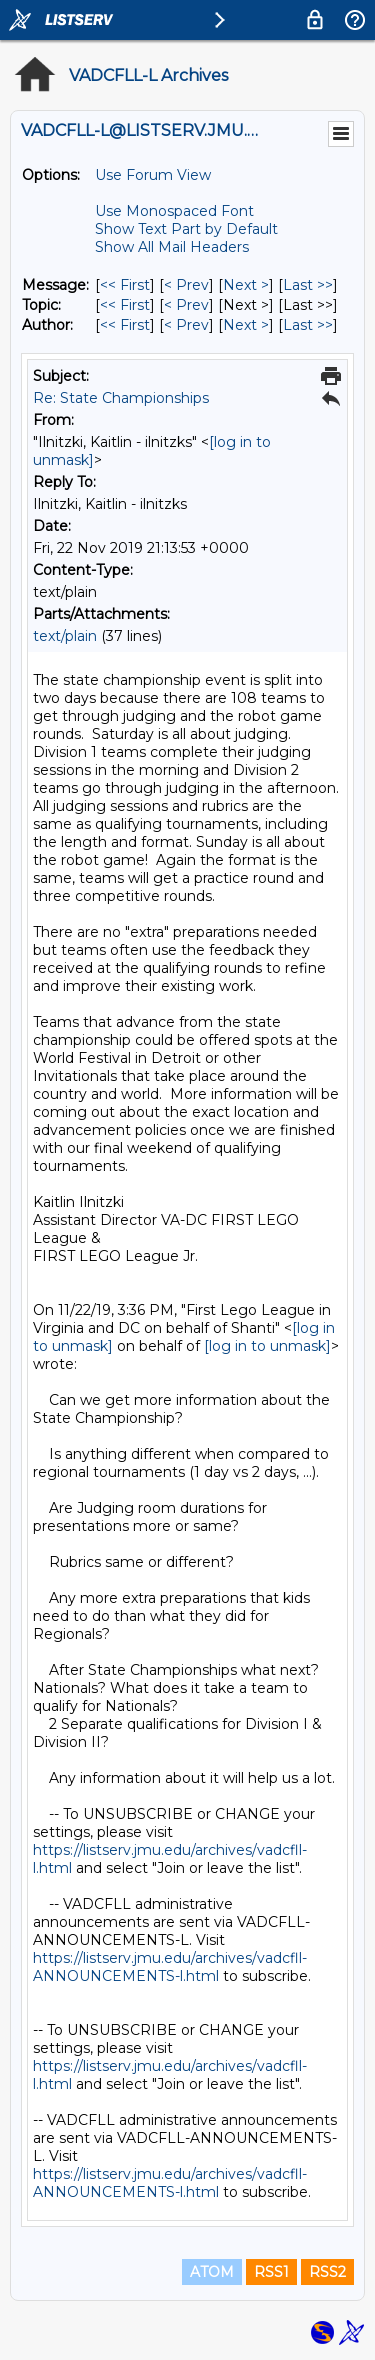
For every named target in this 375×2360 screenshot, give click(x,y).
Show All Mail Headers (172, 247)
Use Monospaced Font (174, 211)
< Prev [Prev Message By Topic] (186, 305)
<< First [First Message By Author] (125, 325)
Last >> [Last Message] (308, 285)
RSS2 (327, 2272)
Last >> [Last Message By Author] (308, 325)
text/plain (65, 636)
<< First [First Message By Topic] (125, 305)
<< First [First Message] (125, 285)
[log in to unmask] (267, 1346)
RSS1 (271, 2272)
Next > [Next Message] (246, 285)
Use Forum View (153, 175)
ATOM (212, 2272)
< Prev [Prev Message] (186, 285)
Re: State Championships (121, 398)
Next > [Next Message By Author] (246, 325)
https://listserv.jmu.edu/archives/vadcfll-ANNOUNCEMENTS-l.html (170, 1967)
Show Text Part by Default (186, 229)
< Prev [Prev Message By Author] (186, 325)
